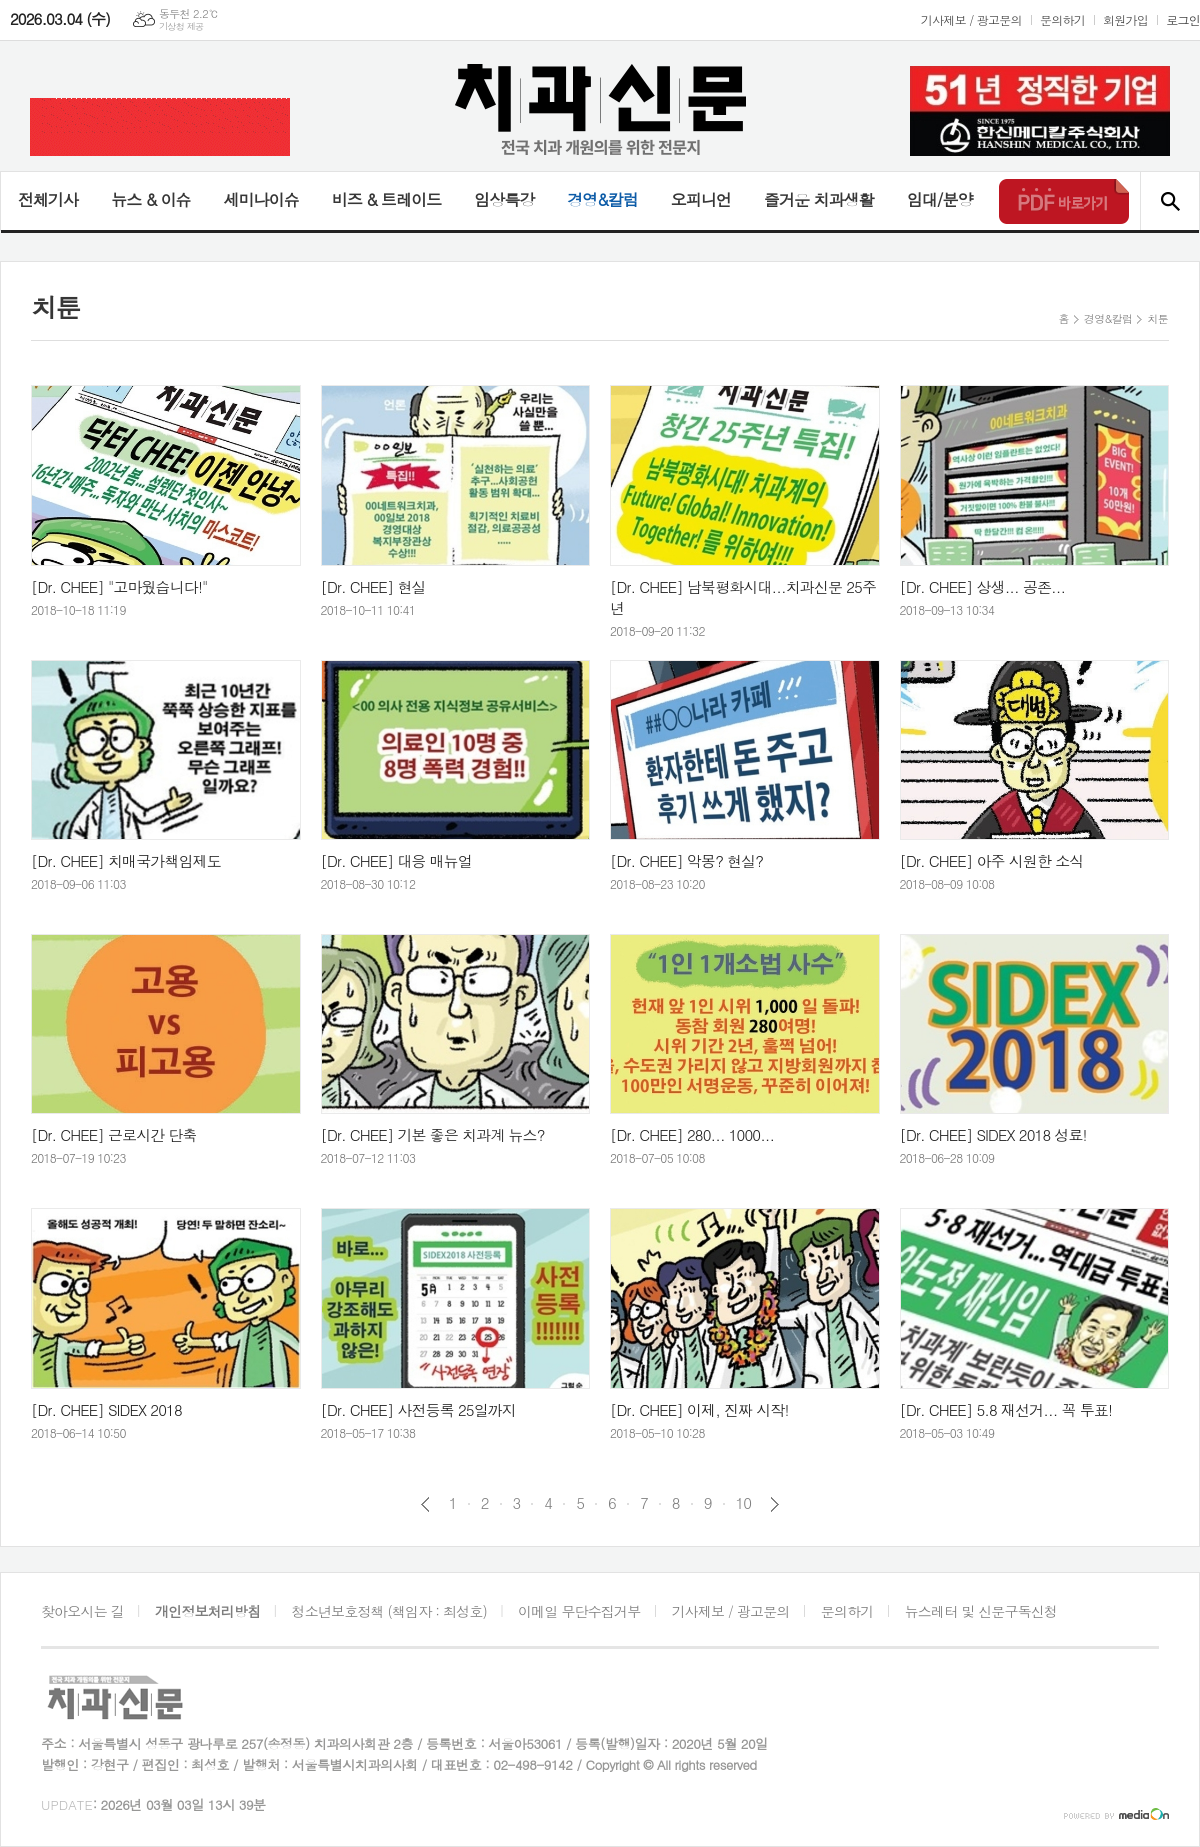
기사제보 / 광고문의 (971, 19)
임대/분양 (940, 199)
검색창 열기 (1169, 201)
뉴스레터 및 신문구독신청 (981, 1611)
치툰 (1157, 318)
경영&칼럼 (602, 199)
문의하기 (1062, 19)
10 (744, 1503)
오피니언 (701, 199)
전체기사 (48, 199)
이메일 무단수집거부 (579, 1611)
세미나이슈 (260, 199)
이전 (425, 1504)
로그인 (1183, 19)
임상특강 (504, 199)
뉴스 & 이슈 (150, 199)
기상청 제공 (181, 26)
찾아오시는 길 (82, 1611)
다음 (774, 1504)
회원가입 (1125, 19)
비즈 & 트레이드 (386, 199)
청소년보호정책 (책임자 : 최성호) (389, 1611)
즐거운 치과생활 (819, 199)
